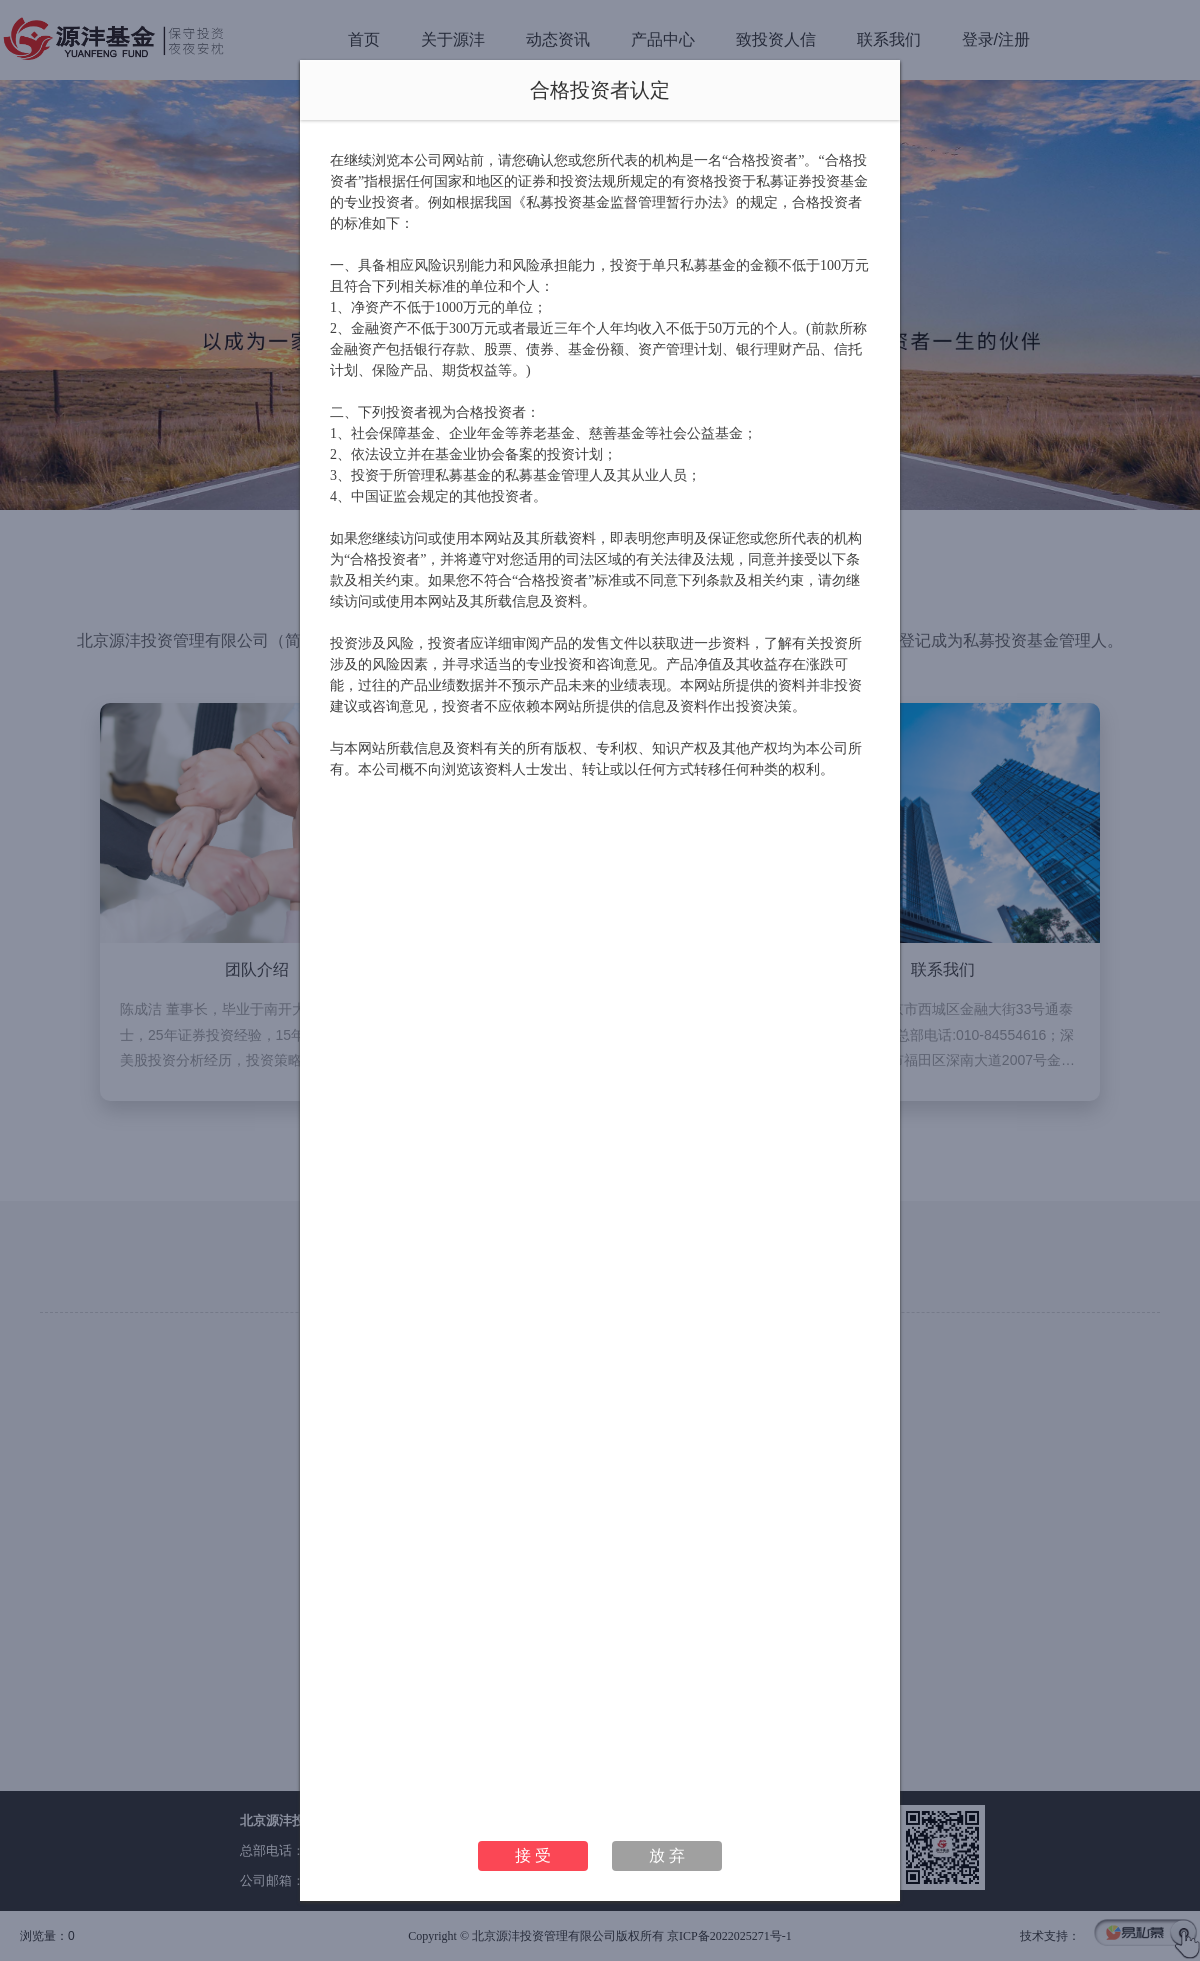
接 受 (533, 1855)
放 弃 (667, 1855)
